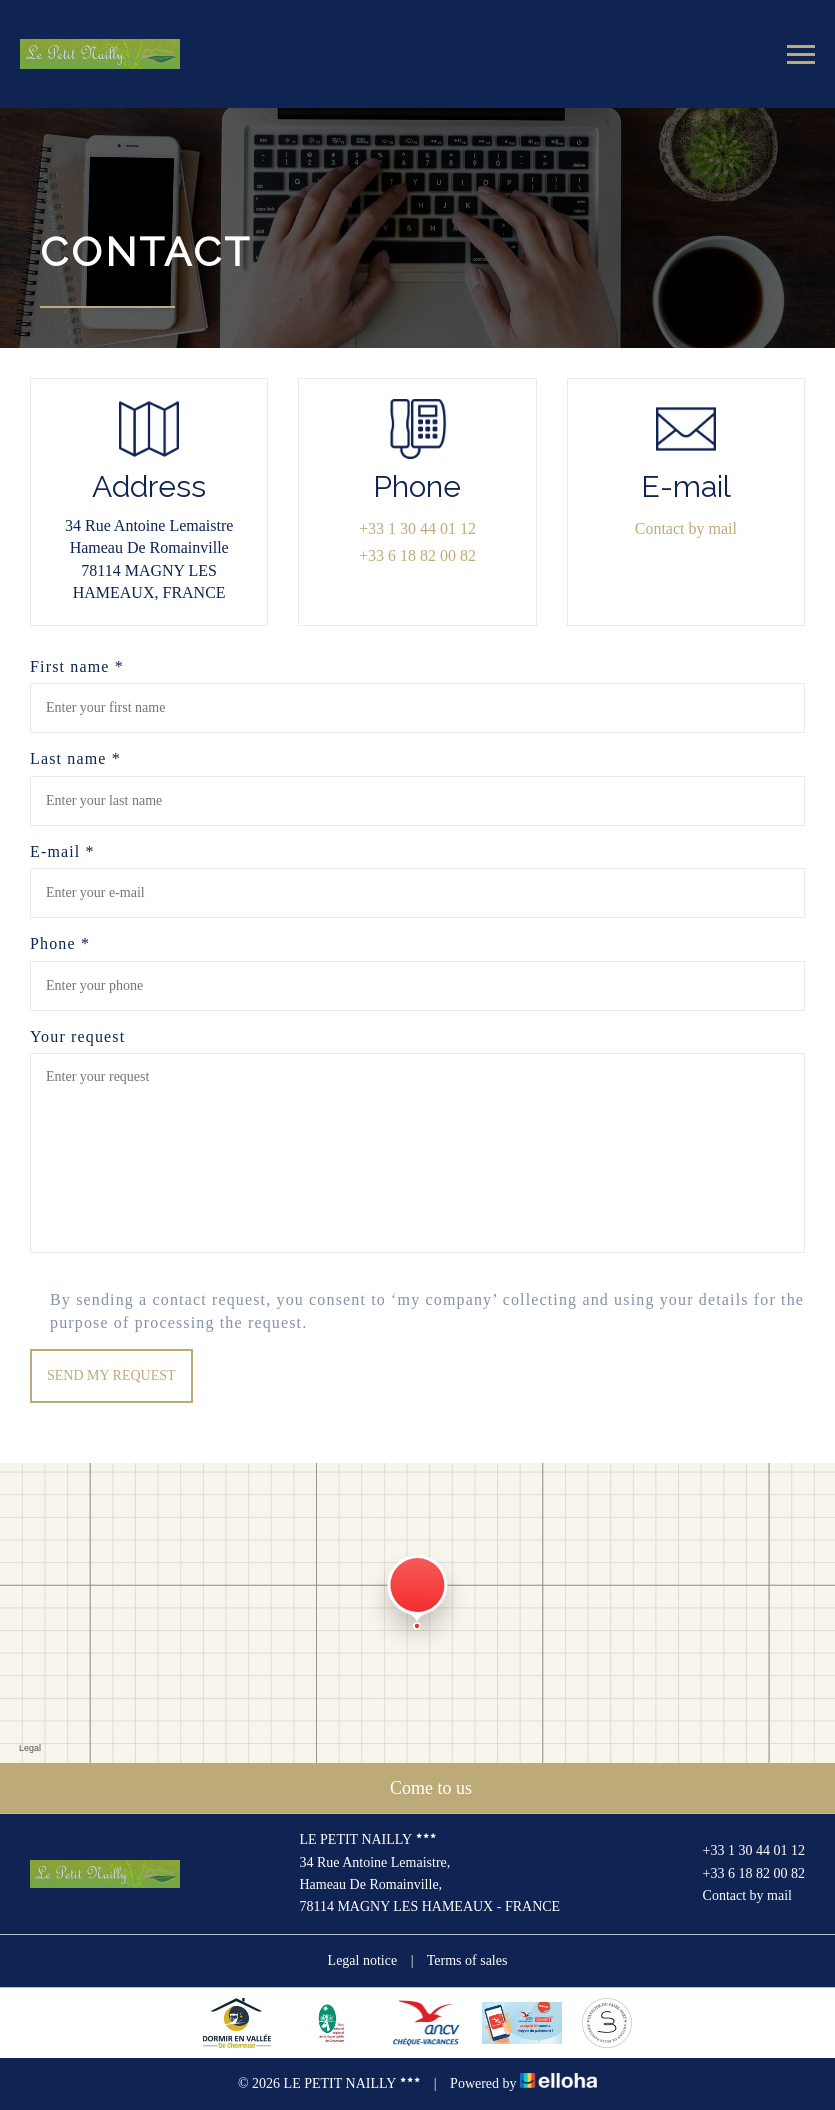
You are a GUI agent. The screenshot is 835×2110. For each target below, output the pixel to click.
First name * (77, 666)
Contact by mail (686, 528)
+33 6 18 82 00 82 (742, 1874)
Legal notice (363, 1960)
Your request (77, 1036)
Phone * (60, 943)
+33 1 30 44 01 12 (742, 1852)
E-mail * (62, 851)
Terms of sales (467, 1960)
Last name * (75, 758)
